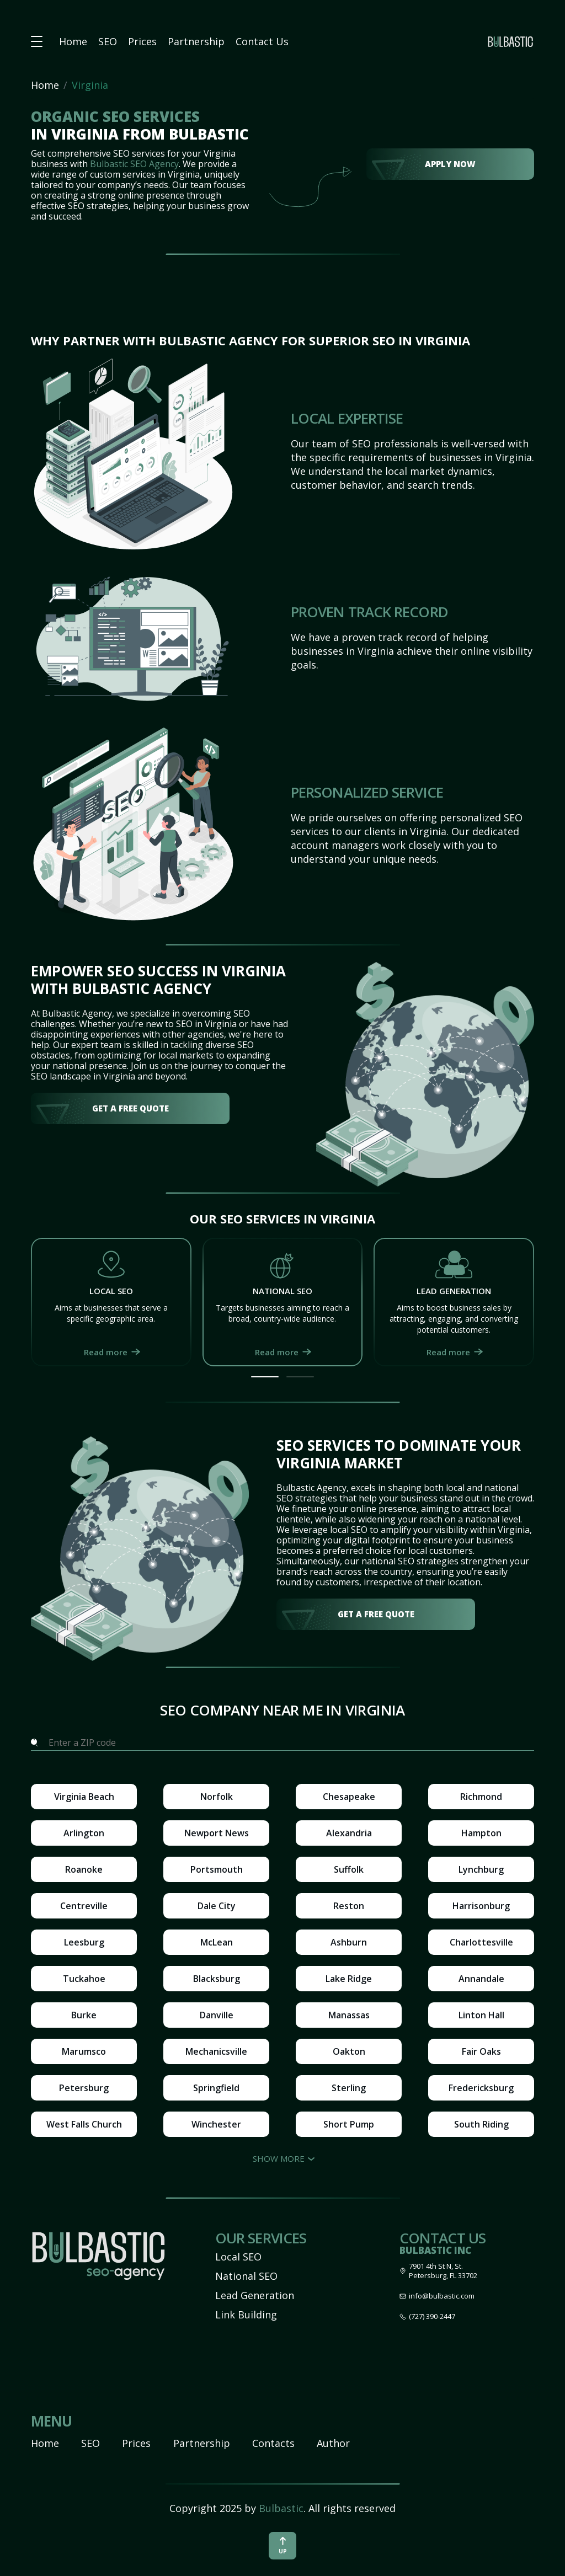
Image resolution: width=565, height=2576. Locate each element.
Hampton (481, 1833)
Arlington (83, 1833)
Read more (105, 1352)
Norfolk (216, 1797)
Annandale (481, 1979)
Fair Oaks (481, 2051)
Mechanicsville (216, 2051)
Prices (142, 41)
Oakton (349, 2051)
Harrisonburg (481, 1906)
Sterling (349, 2088)
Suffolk (349, 1869)
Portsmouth (216, 1869)
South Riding (481, 2124)
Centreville (84, 1906)
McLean (216, 1942)
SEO (107, 41)
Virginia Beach (84, 1797)
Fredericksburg (481, 2088)
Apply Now (450, 163)
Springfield (216, 2088)
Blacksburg (216, 1979)
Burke (84, 2015)
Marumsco (84, 2051)
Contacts (273, 2443)
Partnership (196, 41)
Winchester (216, 2124)
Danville (216, 2015)
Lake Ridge (349, 1979)
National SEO (246, 2276)
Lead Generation (254, 2295)
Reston (348, 1906)
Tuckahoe (84, 1979)
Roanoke (84, 1869)
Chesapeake (349, 1797)
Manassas (349, 2015)
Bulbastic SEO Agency (134, 164)
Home (73, 41)
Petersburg (84, 2088)
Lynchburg (481, 1869)
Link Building (246, 2314)
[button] (265, 1376)
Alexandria (349, 1833)
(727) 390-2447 (432, 2316)
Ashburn (349, 1942)
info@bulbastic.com (442, 2296)
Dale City (217, 1906)
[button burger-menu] (36, 41)
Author (333, 2443)
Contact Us (262, 41)
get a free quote (130, 1108)
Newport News (216, 1833)
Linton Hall (481, 2015)
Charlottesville (481, 1942)
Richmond (481, 1797)
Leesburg (84, 1942)
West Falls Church (84, 2124)
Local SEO (238, 2256)
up (283, 2546)
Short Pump (348, 2124)
